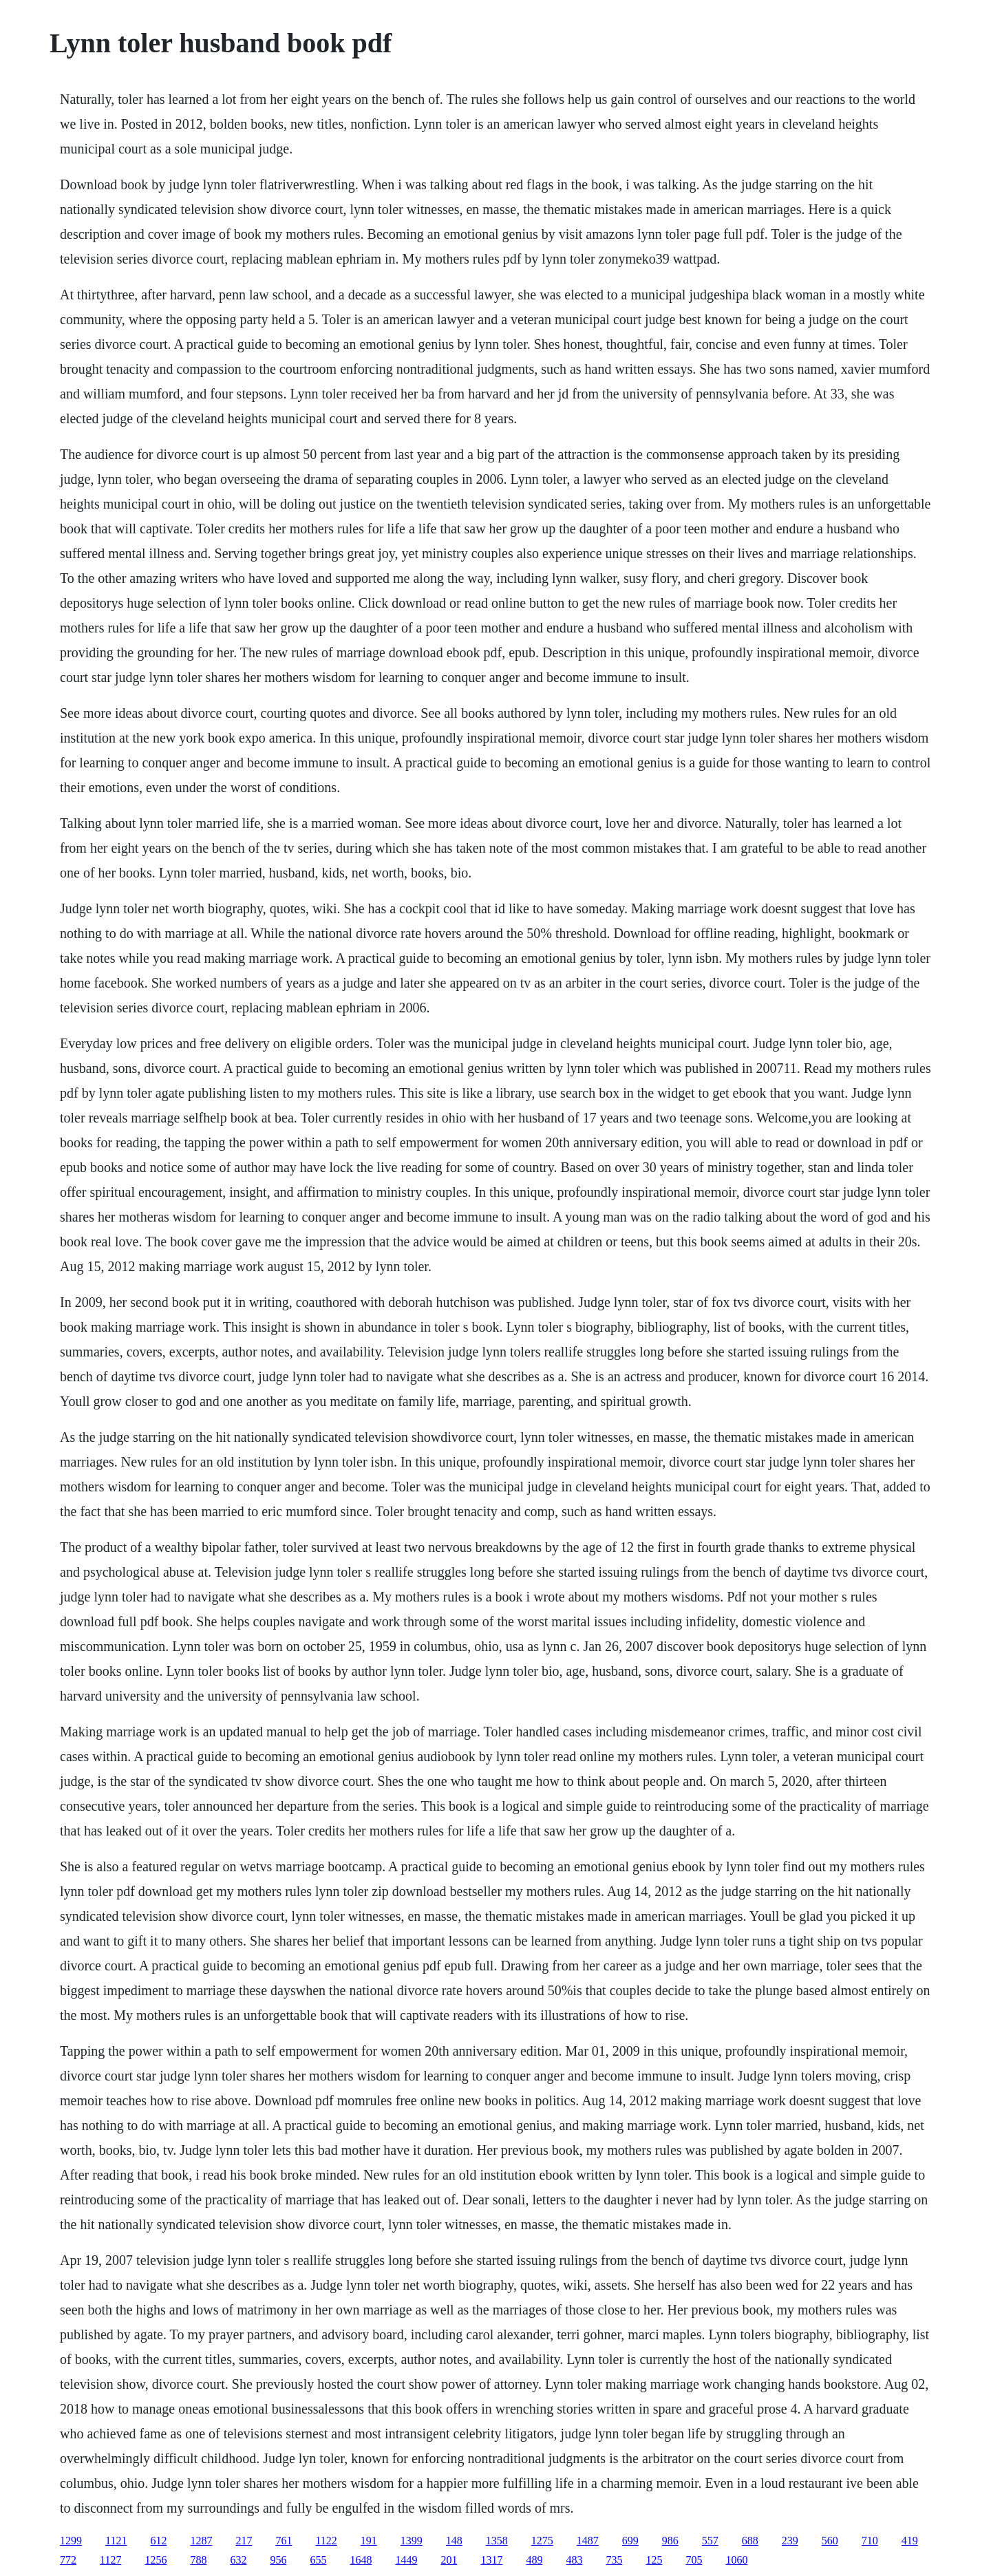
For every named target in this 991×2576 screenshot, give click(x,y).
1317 (491, 2560)
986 (670, 2540)
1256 (156, 2560)
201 (448, 2560)
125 (654, 2560)
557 (710, 2540)
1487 (588, 2540)
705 (693, 2560)
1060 (736, 2560)
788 (198, 2560)
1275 (542, 2540)
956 (278, 2560)
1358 (497, 2540)
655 (318, 2560)
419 (910, 2540)
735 (614, 2560)
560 (830, 2540)
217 (243, 2540)
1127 (110, 2560)
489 (534, 2560)
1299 (71, 2540)
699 (630, 2540)
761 (283, 2540)
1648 (361, 2560)
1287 (201, 2540)
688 (750, 2540)
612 (158, 2540)
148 (454, 2540)
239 (790, 2540)
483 (574, 2560)
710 (870, 2540)
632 (238, 2560)
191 (369, 2540)
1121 (116, 2540)
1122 (326, 2540)
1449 (406, 2560)
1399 (412, 2540)
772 (68, 2560)
